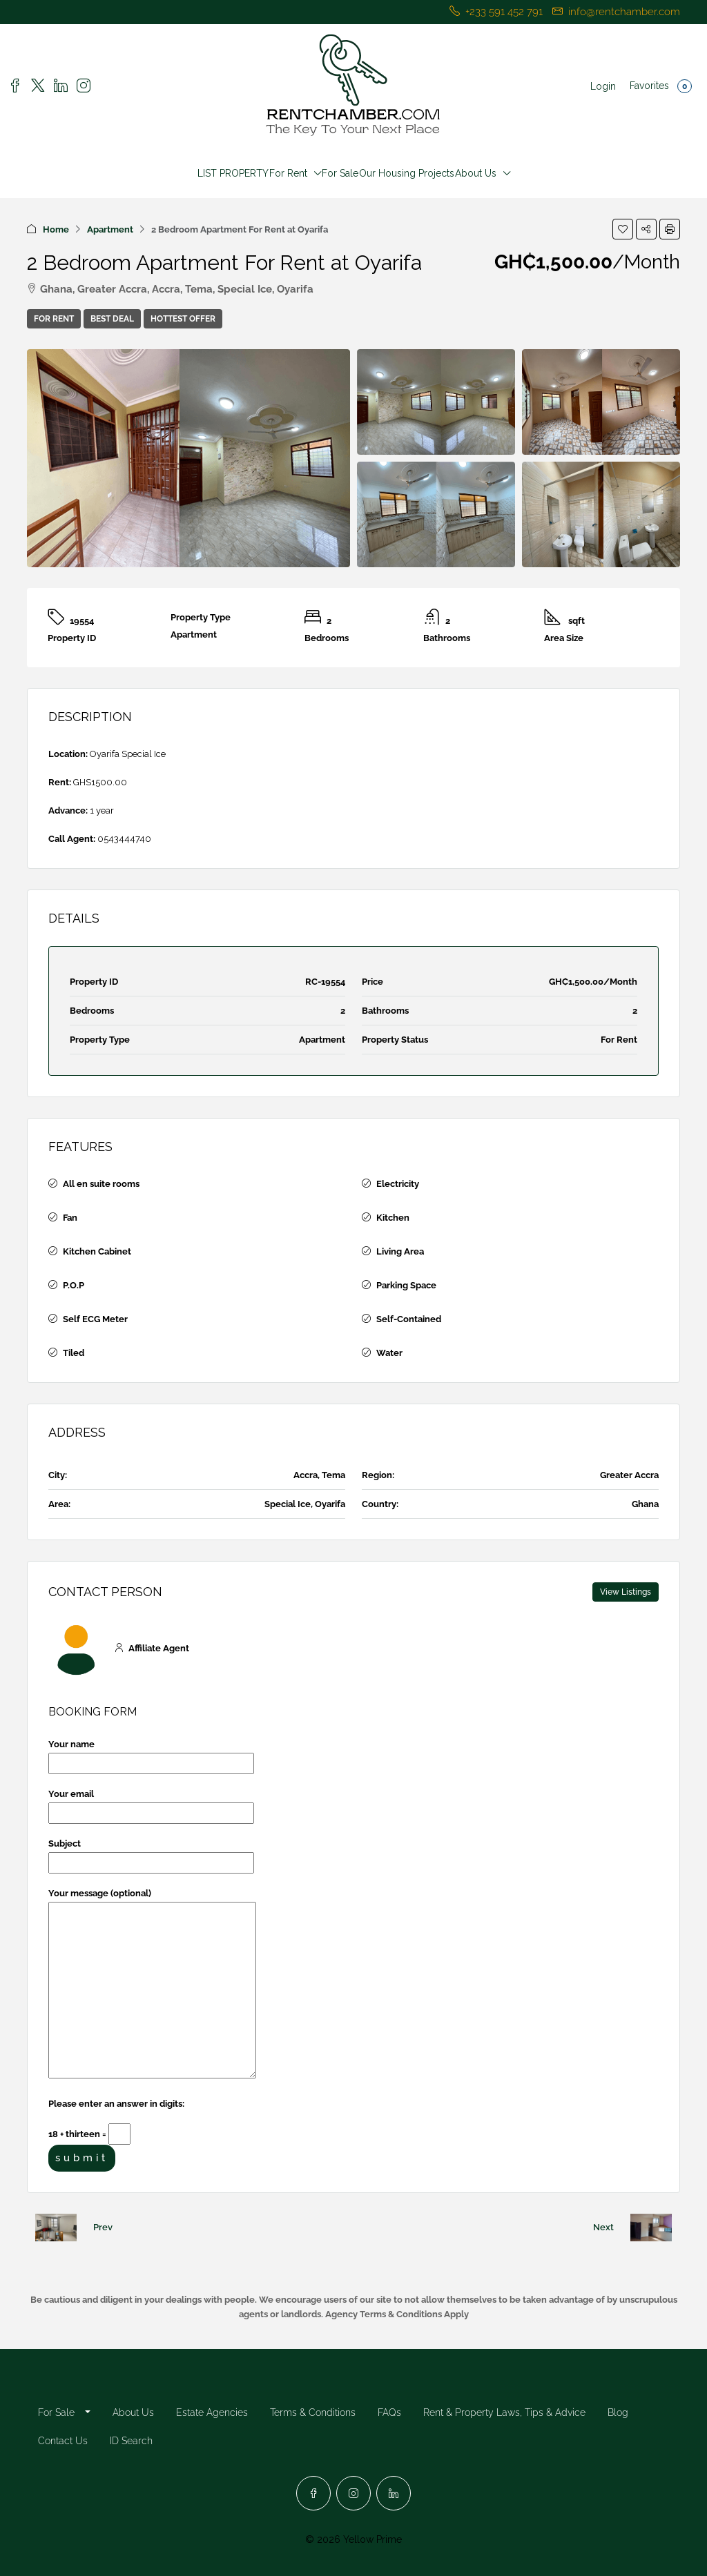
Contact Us (63, 2440)
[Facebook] (313, 2493)
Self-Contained (408, 1319)
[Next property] (651, 2227)
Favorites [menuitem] (661, 86)
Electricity (397, 1184)
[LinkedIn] (393, 2493)
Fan (70, 1217)
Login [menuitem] (603, 86)
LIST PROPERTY (233, 173)
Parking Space (406, 1285)
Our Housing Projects (406, 173)
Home (56, 229)
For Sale (340, 173)
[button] (622, 229)
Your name (151, 1754)
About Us (475, 173)
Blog (618, 2412)
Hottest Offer (183, 319)
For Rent (288, 173)
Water (389, 1353)
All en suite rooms (101, 1184)
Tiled (73, 1353)
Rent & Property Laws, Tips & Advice (504, 2412)
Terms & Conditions (313, 2412)
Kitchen (392, 1217)
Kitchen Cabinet (97, 1251)
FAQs (389, 2412)
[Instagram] (353, 2493)
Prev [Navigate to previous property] (103, 2227)
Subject (151, 1853)
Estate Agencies (212, 2412)
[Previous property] (56, 2227)
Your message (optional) (152, 1984)
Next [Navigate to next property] (603, 2227)
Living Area (400, 1251)
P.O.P (73, 1285)
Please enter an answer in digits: (116, 2103)
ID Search (131, 2440)
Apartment (110, 229)
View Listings (625, 1592)
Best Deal (112, 319)
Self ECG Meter (95, 1319)
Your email (151, 1803)
